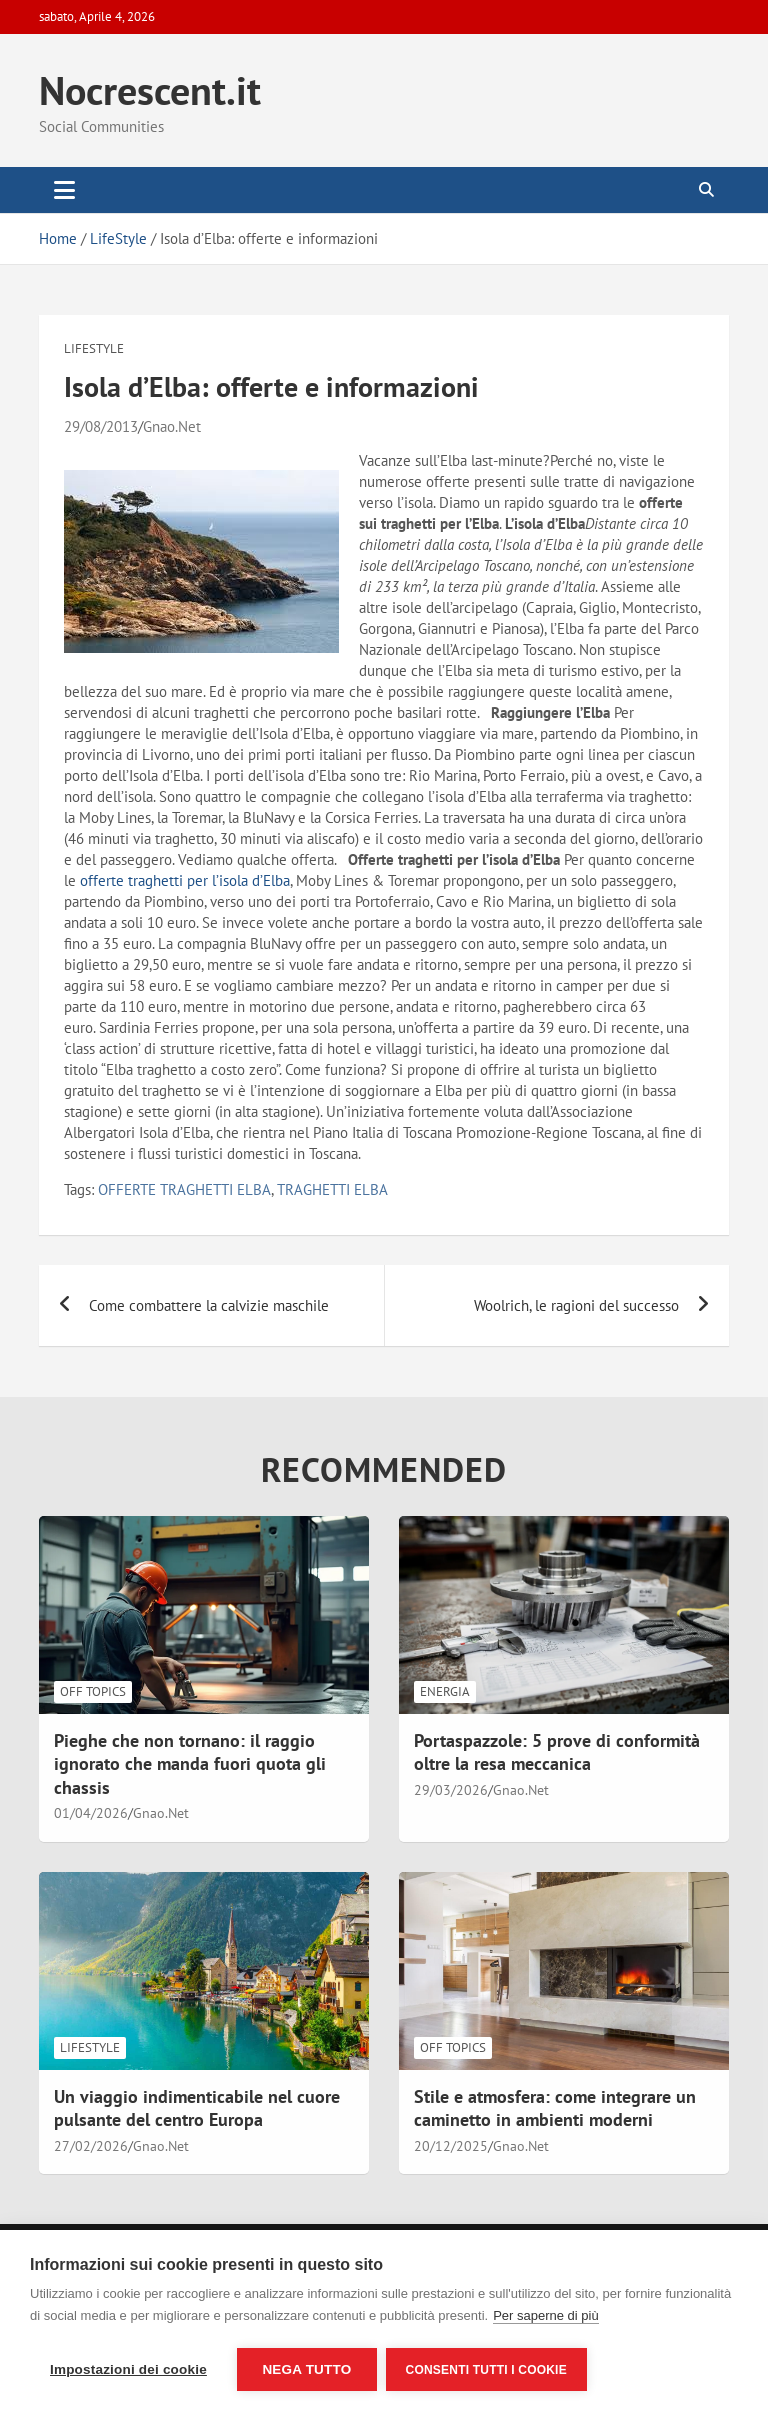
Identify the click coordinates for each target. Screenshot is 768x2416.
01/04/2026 (91, 1813)
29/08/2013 (101, 426)
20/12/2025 (451, 2146)
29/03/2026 (451, 1790)
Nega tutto (306, 2369)
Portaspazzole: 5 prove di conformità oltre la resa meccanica (557, 1752)
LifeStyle (94, 348)
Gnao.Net (172, 426)
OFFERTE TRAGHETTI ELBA (184, 1189)
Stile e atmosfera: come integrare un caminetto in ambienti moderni (555, 2108)
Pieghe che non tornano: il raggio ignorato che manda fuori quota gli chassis (190, 1764)
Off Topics (93, 1691)
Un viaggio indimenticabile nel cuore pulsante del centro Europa (197, 2108)
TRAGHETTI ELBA (332, 1189)
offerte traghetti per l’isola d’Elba (185, 880)
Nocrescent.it (150, 90)
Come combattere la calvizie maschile (209, 1305)
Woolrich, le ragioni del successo (576, 1305)
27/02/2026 (91, 2146)
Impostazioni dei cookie (128, 2369)
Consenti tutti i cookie (487, 2370)
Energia (445, 1691)
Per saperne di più (546, 2316)
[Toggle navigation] (64, 190)
